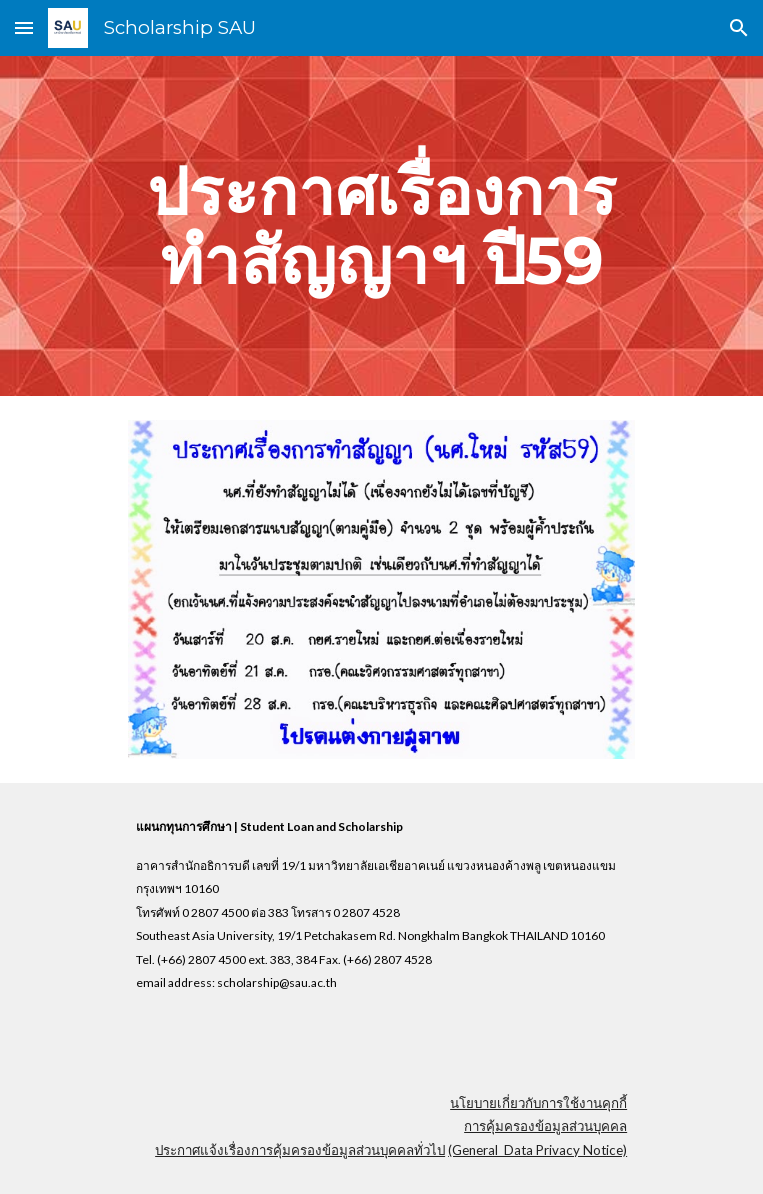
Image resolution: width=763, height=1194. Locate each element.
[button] (24, 27)
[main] (381, 226)
